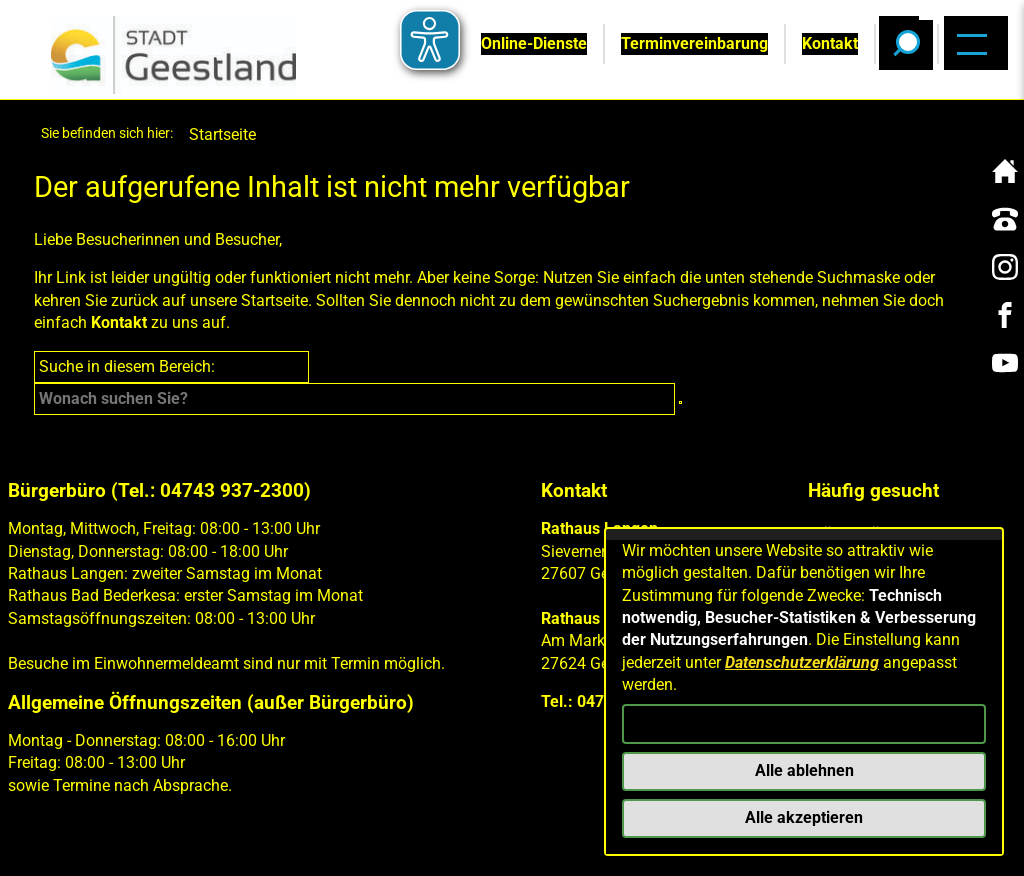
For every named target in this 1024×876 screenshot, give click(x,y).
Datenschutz (269, 847)
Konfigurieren (804, 723)
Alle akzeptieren (804, 817)
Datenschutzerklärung (802, 662)
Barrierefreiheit (412, 847)
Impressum (150, 847)
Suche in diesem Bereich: (127, 366)
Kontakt (119, 322)
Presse (528, 847)
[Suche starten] (680, 402)
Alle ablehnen (804, 770)
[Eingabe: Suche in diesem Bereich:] (355, 399)
